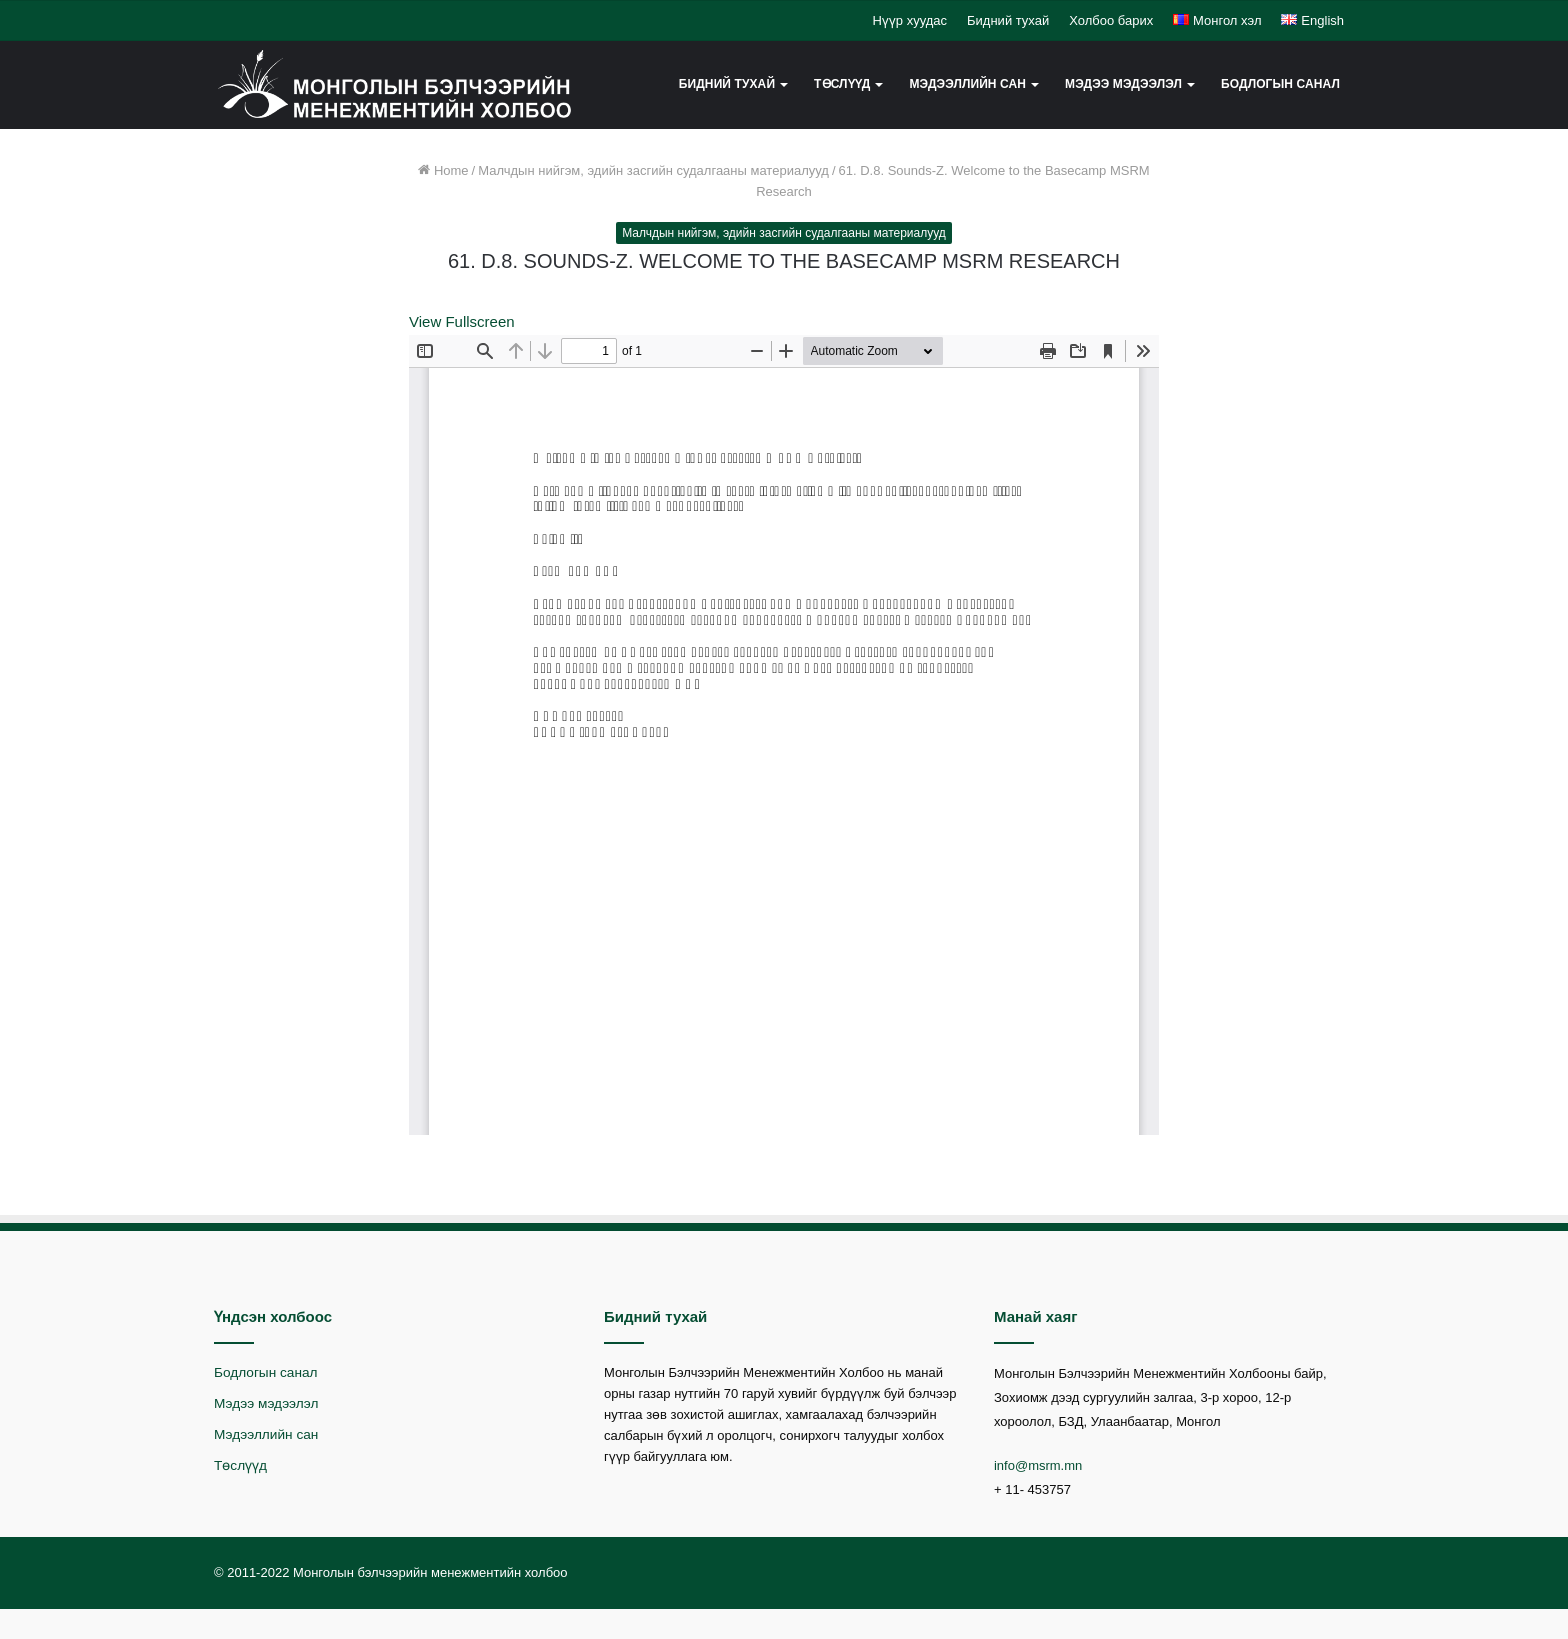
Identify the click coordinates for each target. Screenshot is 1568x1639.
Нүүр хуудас (909, 20)
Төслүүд (842, 84)
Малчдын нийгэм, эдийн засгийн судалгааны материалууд (653, 170)
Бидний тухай (1008, 20)
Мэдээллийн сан (967, 84)
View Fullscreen (462, 321)
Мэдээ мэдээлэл (1123, 84)
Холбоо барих (1111, 20)
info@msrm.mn (1038, 1465)
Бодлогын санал (1280, 84)
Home (443, 170)
